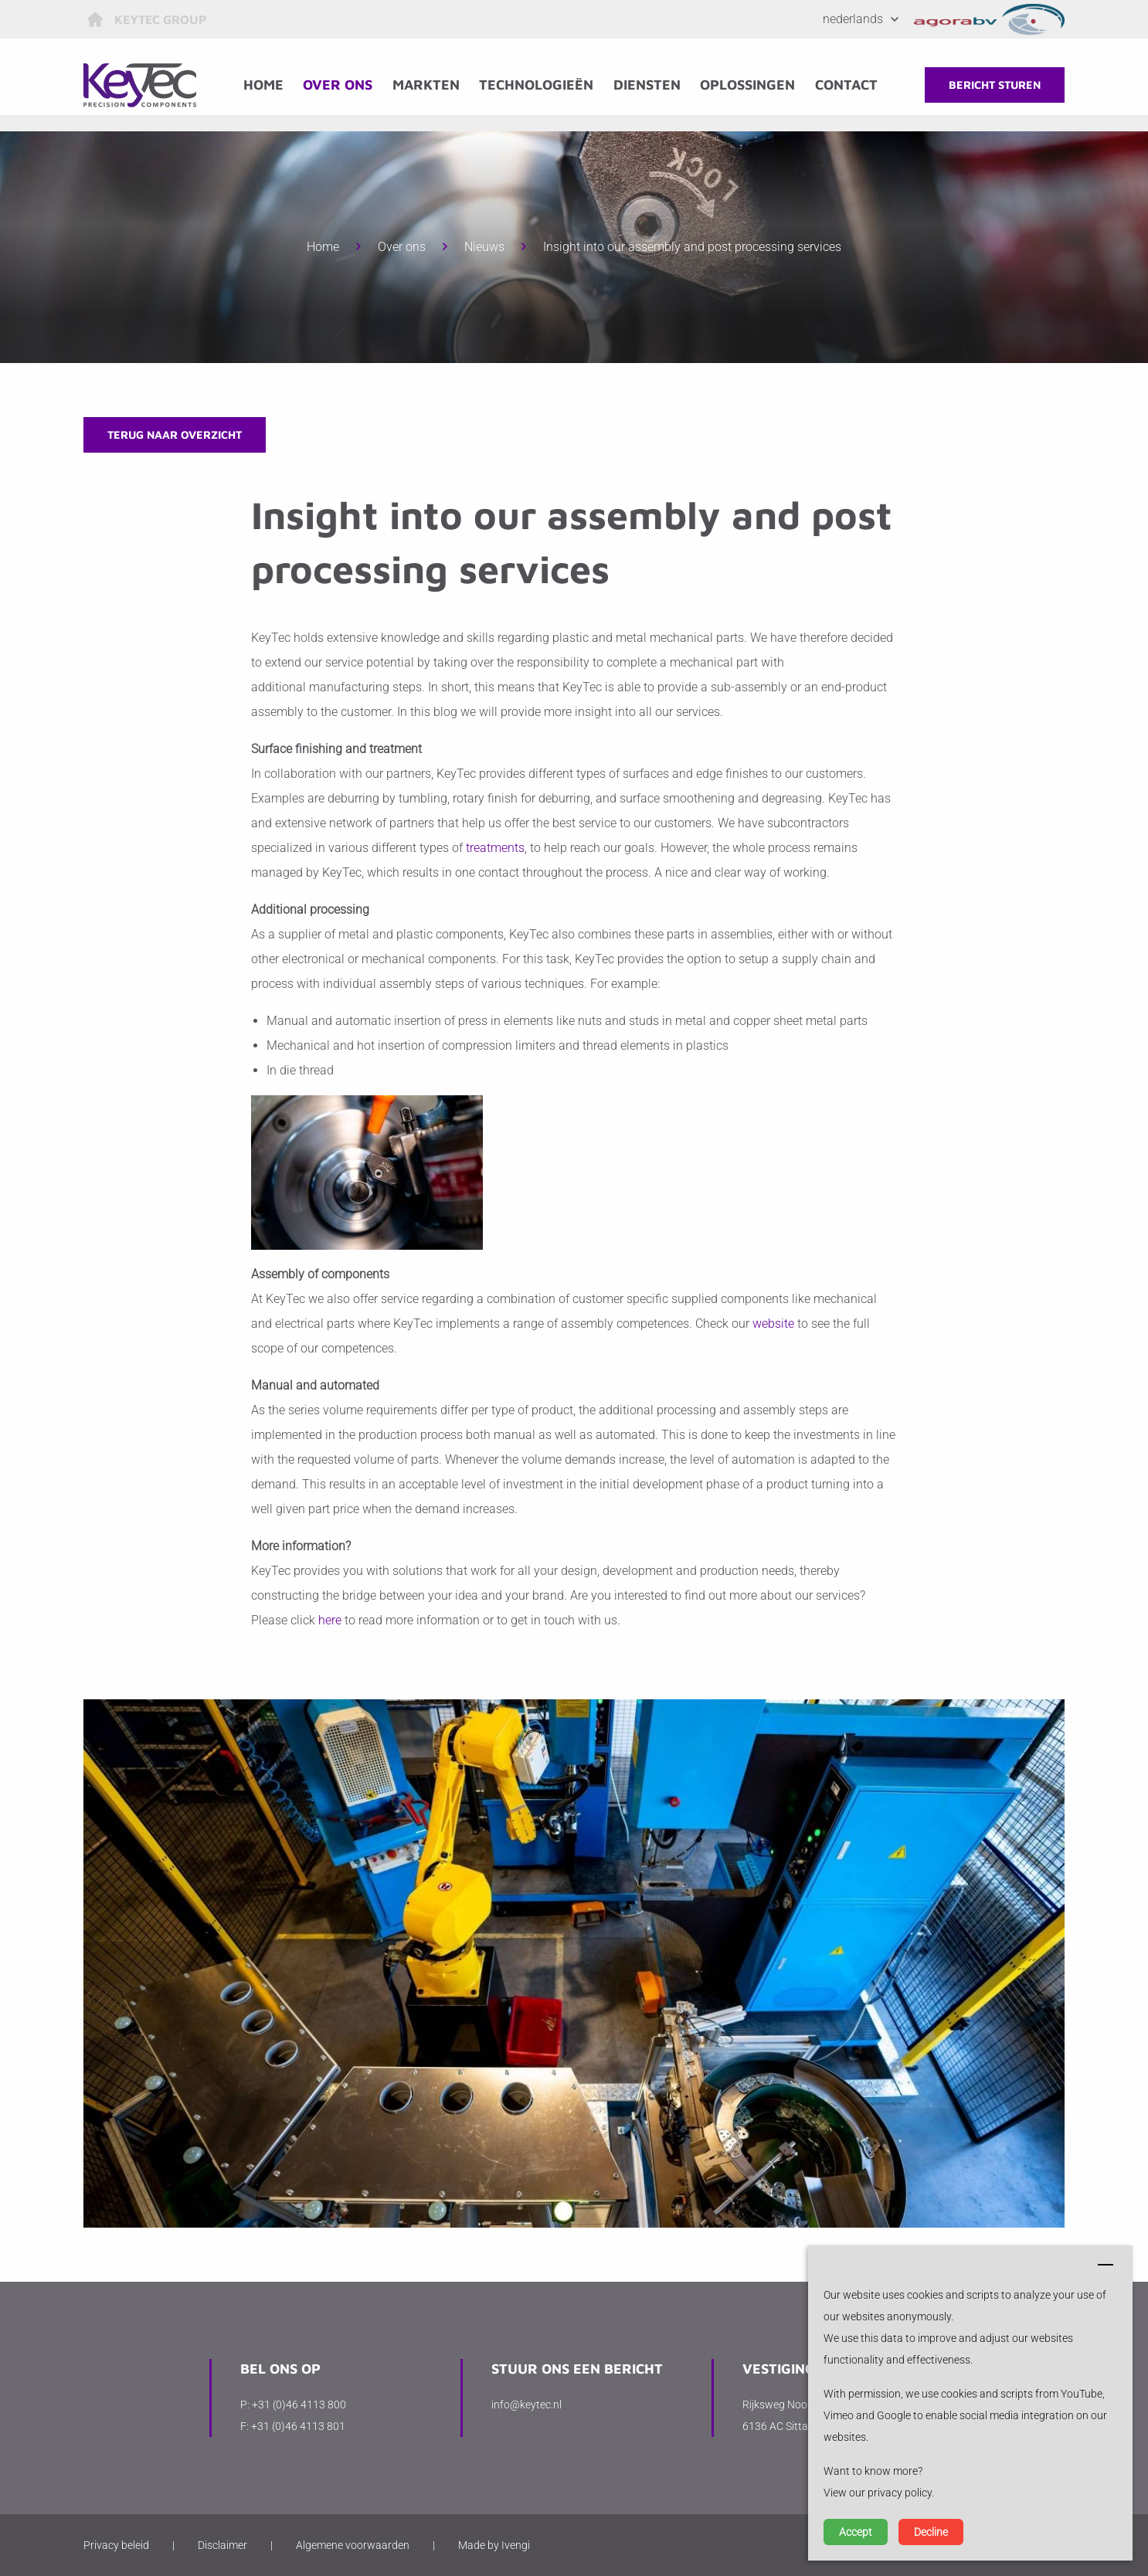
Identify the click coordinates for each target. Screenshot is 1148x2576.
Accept (855, 2532)
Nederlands (853, 19)
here (329, 1620)
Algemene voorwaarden (352, 2545)
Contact (851, 84)
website (773, 1323)
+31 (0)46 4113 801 (298, 2426)
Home (269, 84)
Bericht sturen (995, 84)
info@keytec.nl (526, 2404)
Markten (431, 84)
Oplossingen (752, 84)
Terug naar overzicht (174, 434)
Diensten (652, 84)
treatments (495, 847)
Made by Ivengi (494, 2545)
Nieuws (484, 246)
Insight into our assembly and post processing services (692, 246)
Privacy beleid (116, 2545)
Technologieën (541, 84)
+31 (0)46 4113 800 (299, 2404)
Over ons (344, 84)
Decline (931, 2532)
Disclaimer (222, 2545)
